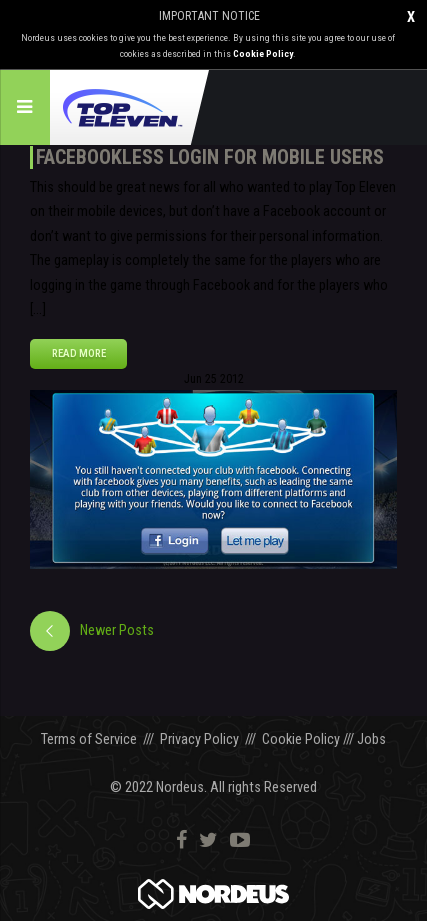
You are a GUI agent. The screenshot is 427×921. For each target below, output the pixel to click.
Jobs (371, 739)
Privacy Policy (199, 739)
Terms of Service (89, 739)
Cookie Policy (263, 53)
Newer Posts (117, 630)
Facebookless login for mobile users (210, 157)
